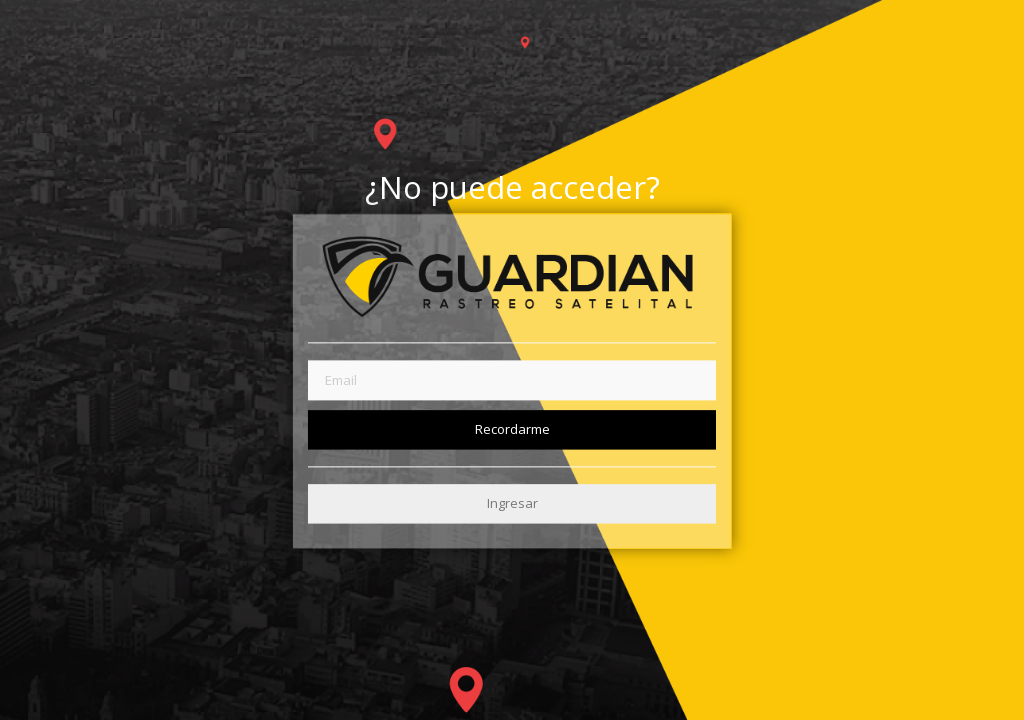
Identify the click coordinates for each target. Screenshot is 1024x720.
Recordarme (512, 429)
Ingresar (512, 503)
